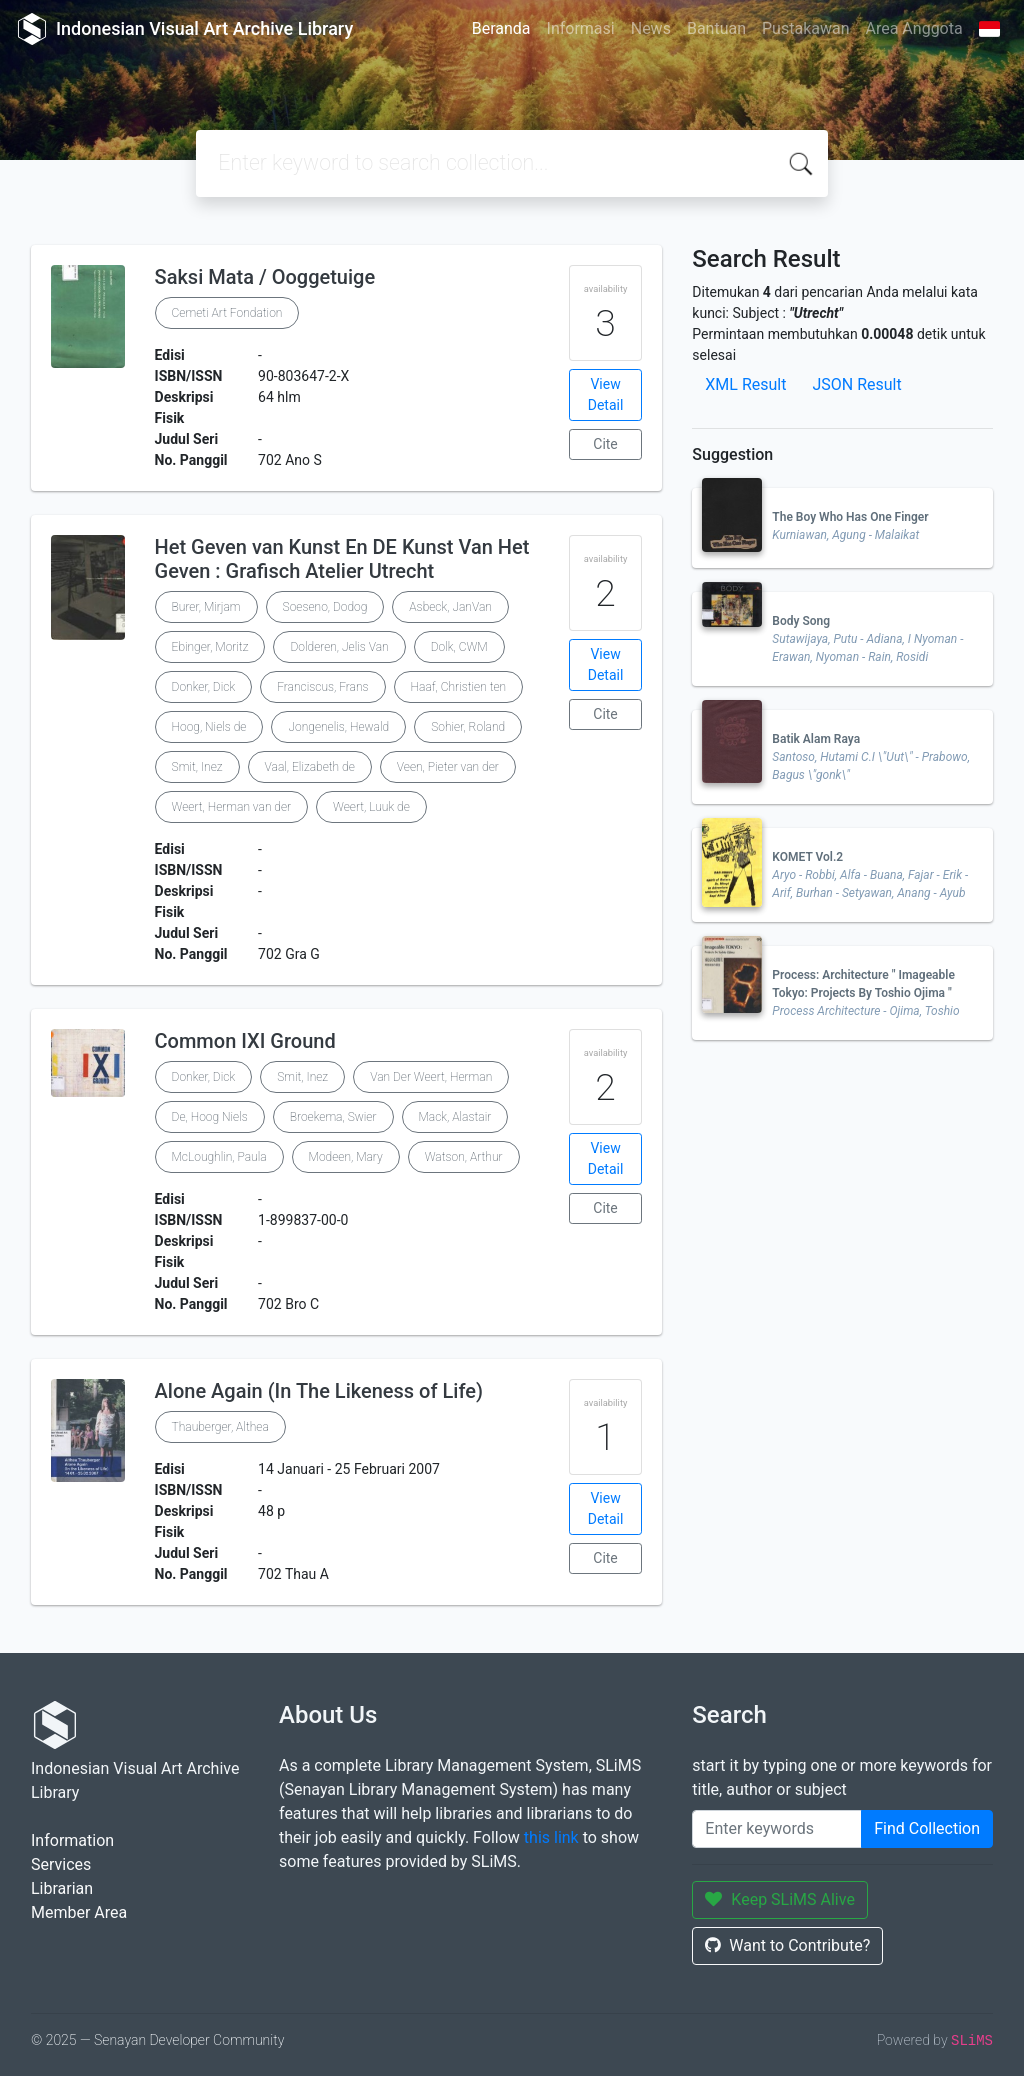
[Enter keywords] (777, 1829)
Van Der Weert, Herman (431, 1077)
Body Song (801, 621)
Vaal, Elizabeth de (310, 767)
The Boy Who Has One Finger (850, 517)
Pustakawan (805, 28)
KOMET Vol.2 (807, 857)
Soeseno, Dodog (325, 607)
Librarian (62, 1888)
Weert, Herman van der (232, 807)
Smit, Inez (197, 767)
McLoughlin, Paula (219, 1157)
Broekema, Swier (333, 1117)
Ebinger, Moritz (210, 647)
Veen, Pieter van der (448, 767)
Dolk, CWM (459, 647)
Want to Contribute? (787, 1945)
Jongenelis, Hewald (338, 727)
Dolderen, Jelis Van (339, 647)
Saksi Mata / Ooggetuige (265, 277)
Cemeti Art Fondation (227, 313)
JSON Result (856, 384)
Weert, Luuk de (371, 807)
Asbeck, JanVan (450, 607)
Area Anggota (914, 28)
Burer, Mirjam (206, 607)
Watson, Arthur (464, 1157)
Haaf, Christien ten (459, 687)
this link (551, 1837)
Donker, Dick (204, 687)
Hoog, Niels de (209, 727)
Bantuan (716, 28)
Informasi (581, 28)
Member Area (79, 1912)
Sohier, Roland (468, 727)
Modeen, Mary (346, 1157)
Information (72, 1840)
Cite (605, 444)
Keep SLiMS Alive (780, 1899)
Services (61, 1864)
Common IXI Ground (245, 1041)
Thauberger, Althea (220, 1427)
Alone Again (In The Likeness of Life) (319, 1391)
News (651, 28)
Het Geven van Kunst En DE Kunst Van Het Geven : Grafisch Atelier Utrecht (342, 559)
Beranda (501, 28)
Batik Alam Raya (816, 739)
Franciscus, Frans (322, 687)
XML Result (745, 384)
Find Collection (927, 1828)
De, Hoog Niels (210, 1117)
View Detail (606, 394)
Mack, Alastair (455, 1117)
